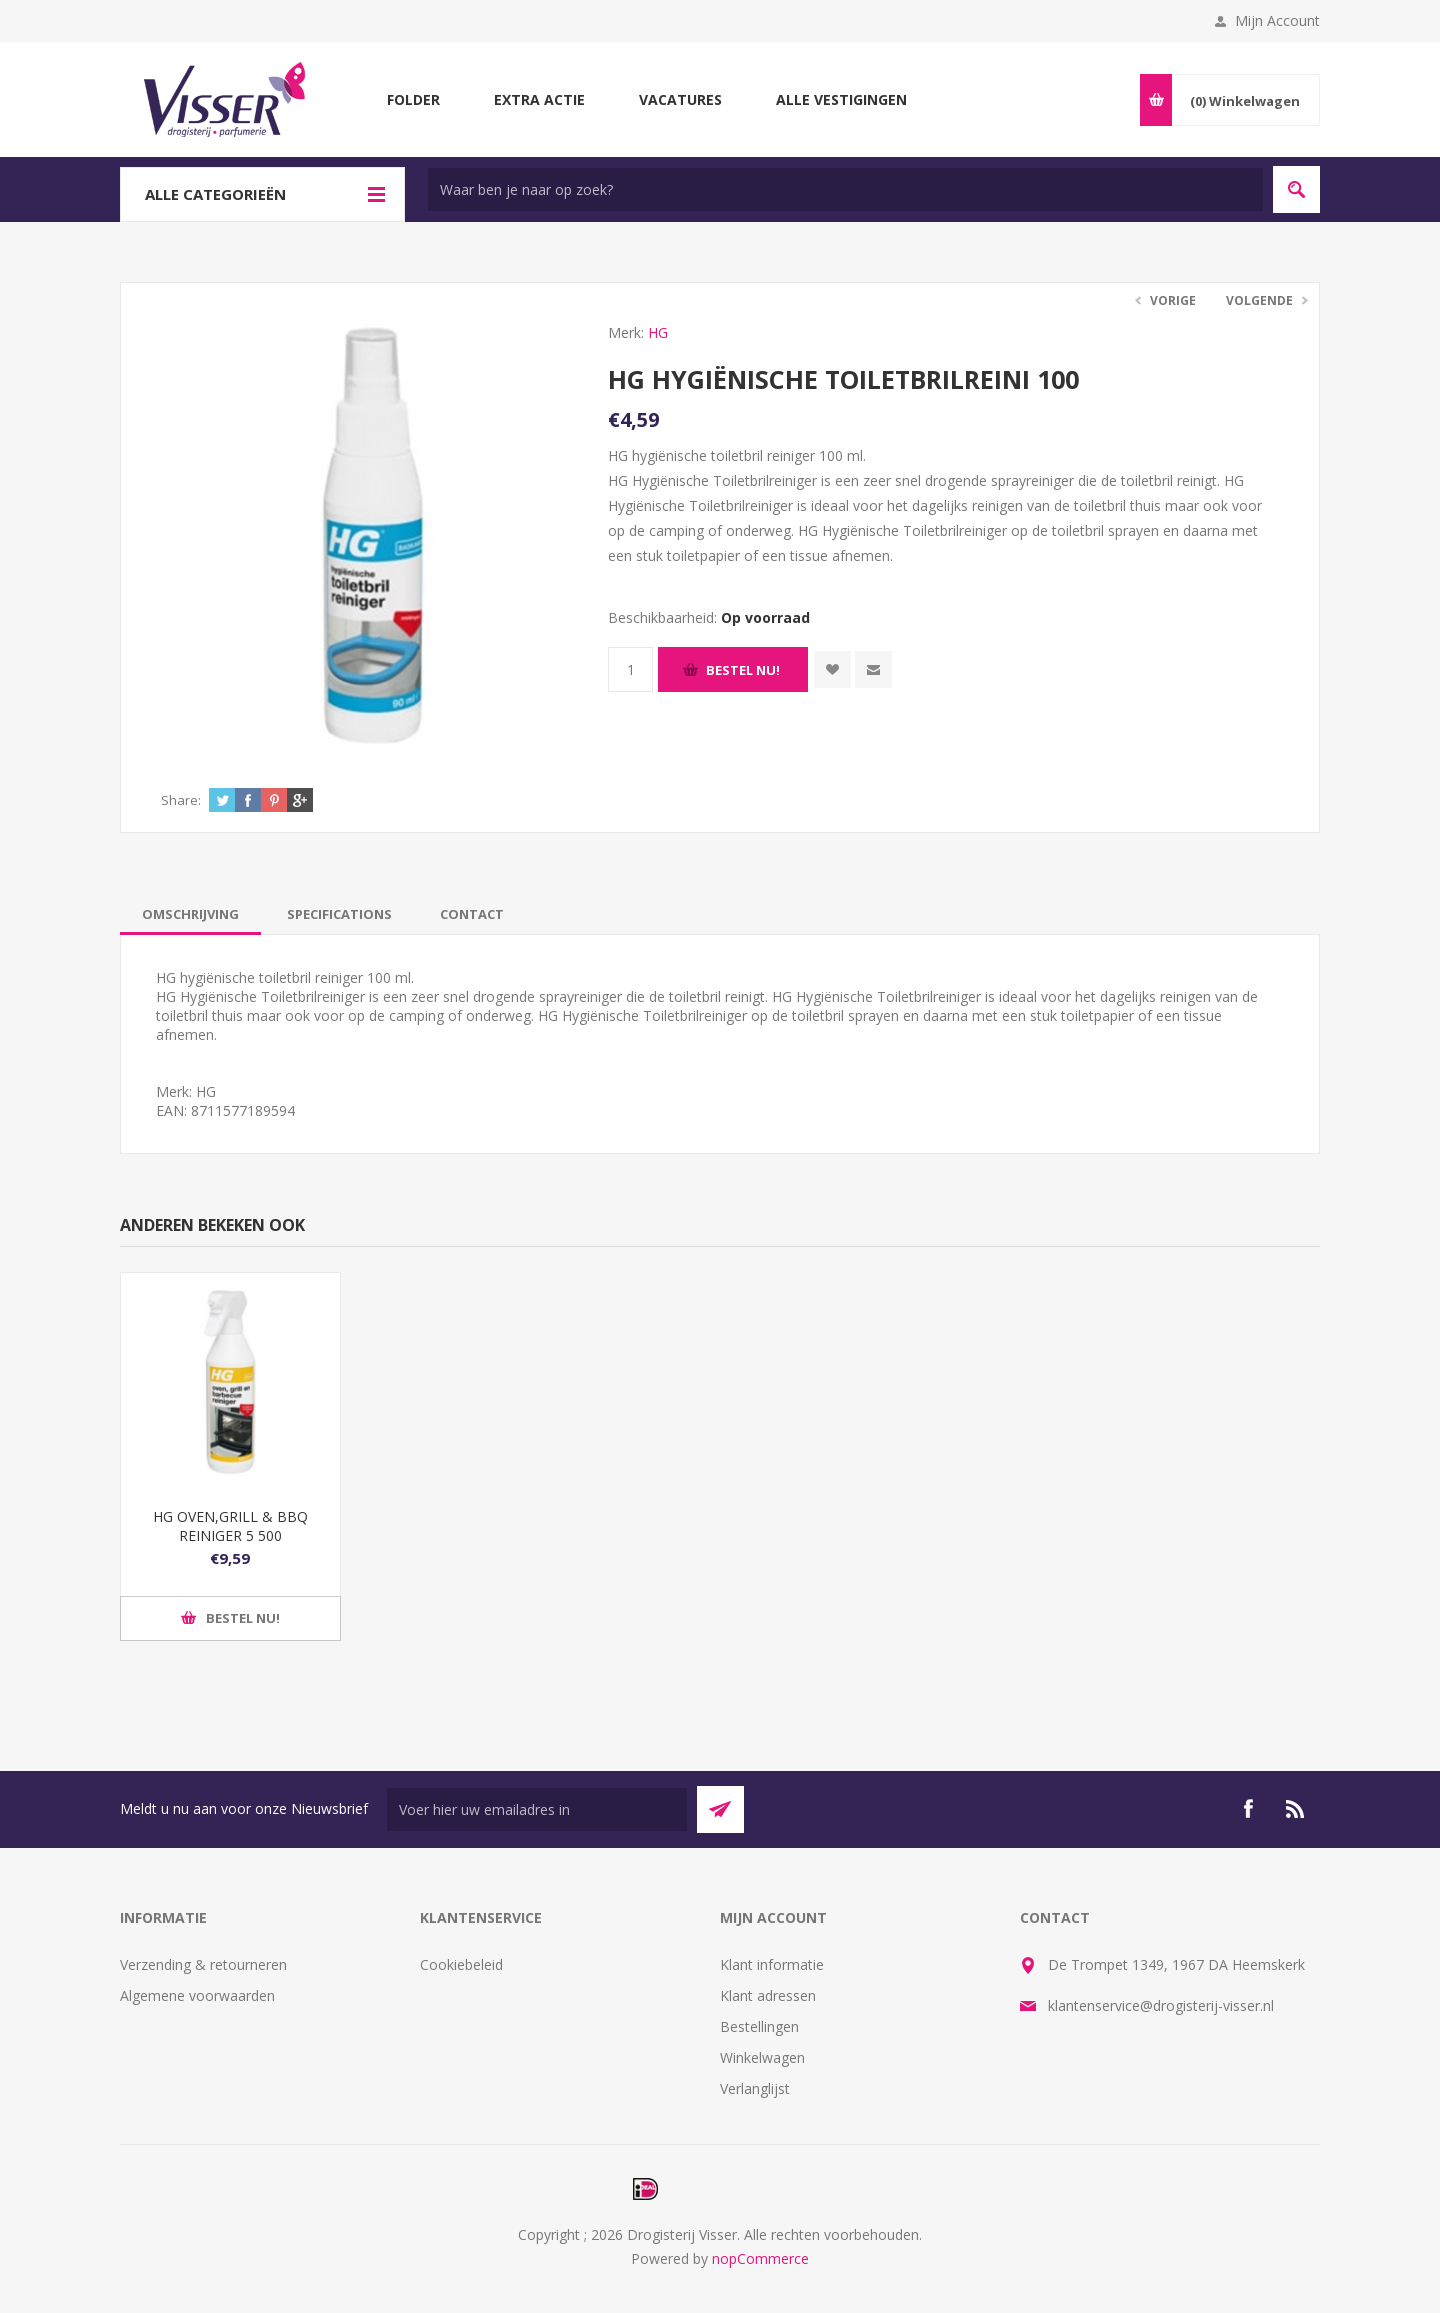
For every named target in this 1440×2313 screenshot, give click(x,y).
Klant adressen (768, 1995)
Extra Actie (539, 99)
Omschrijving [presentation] (190, 914)
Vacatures (680, 99)
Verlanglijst (755, 2088)
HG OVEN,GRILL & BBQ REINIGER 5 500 (230, 1526)
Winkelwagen (762, 2057)
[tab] (190, 914)
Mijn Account (1277, 20)
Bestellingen (759, 2026)
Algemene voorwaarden (197, 1995)
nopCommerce (760, 2258)
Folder (413, 99)
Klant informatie (772, 1964)
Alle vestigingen (841, 99)
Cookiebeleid (461, 1964)
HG (658, 332)
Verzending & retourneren (203, 1964)
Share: (181, 800)
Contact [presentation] (472, 914)
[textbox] (845, 189)
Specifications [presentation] (339, 914)
